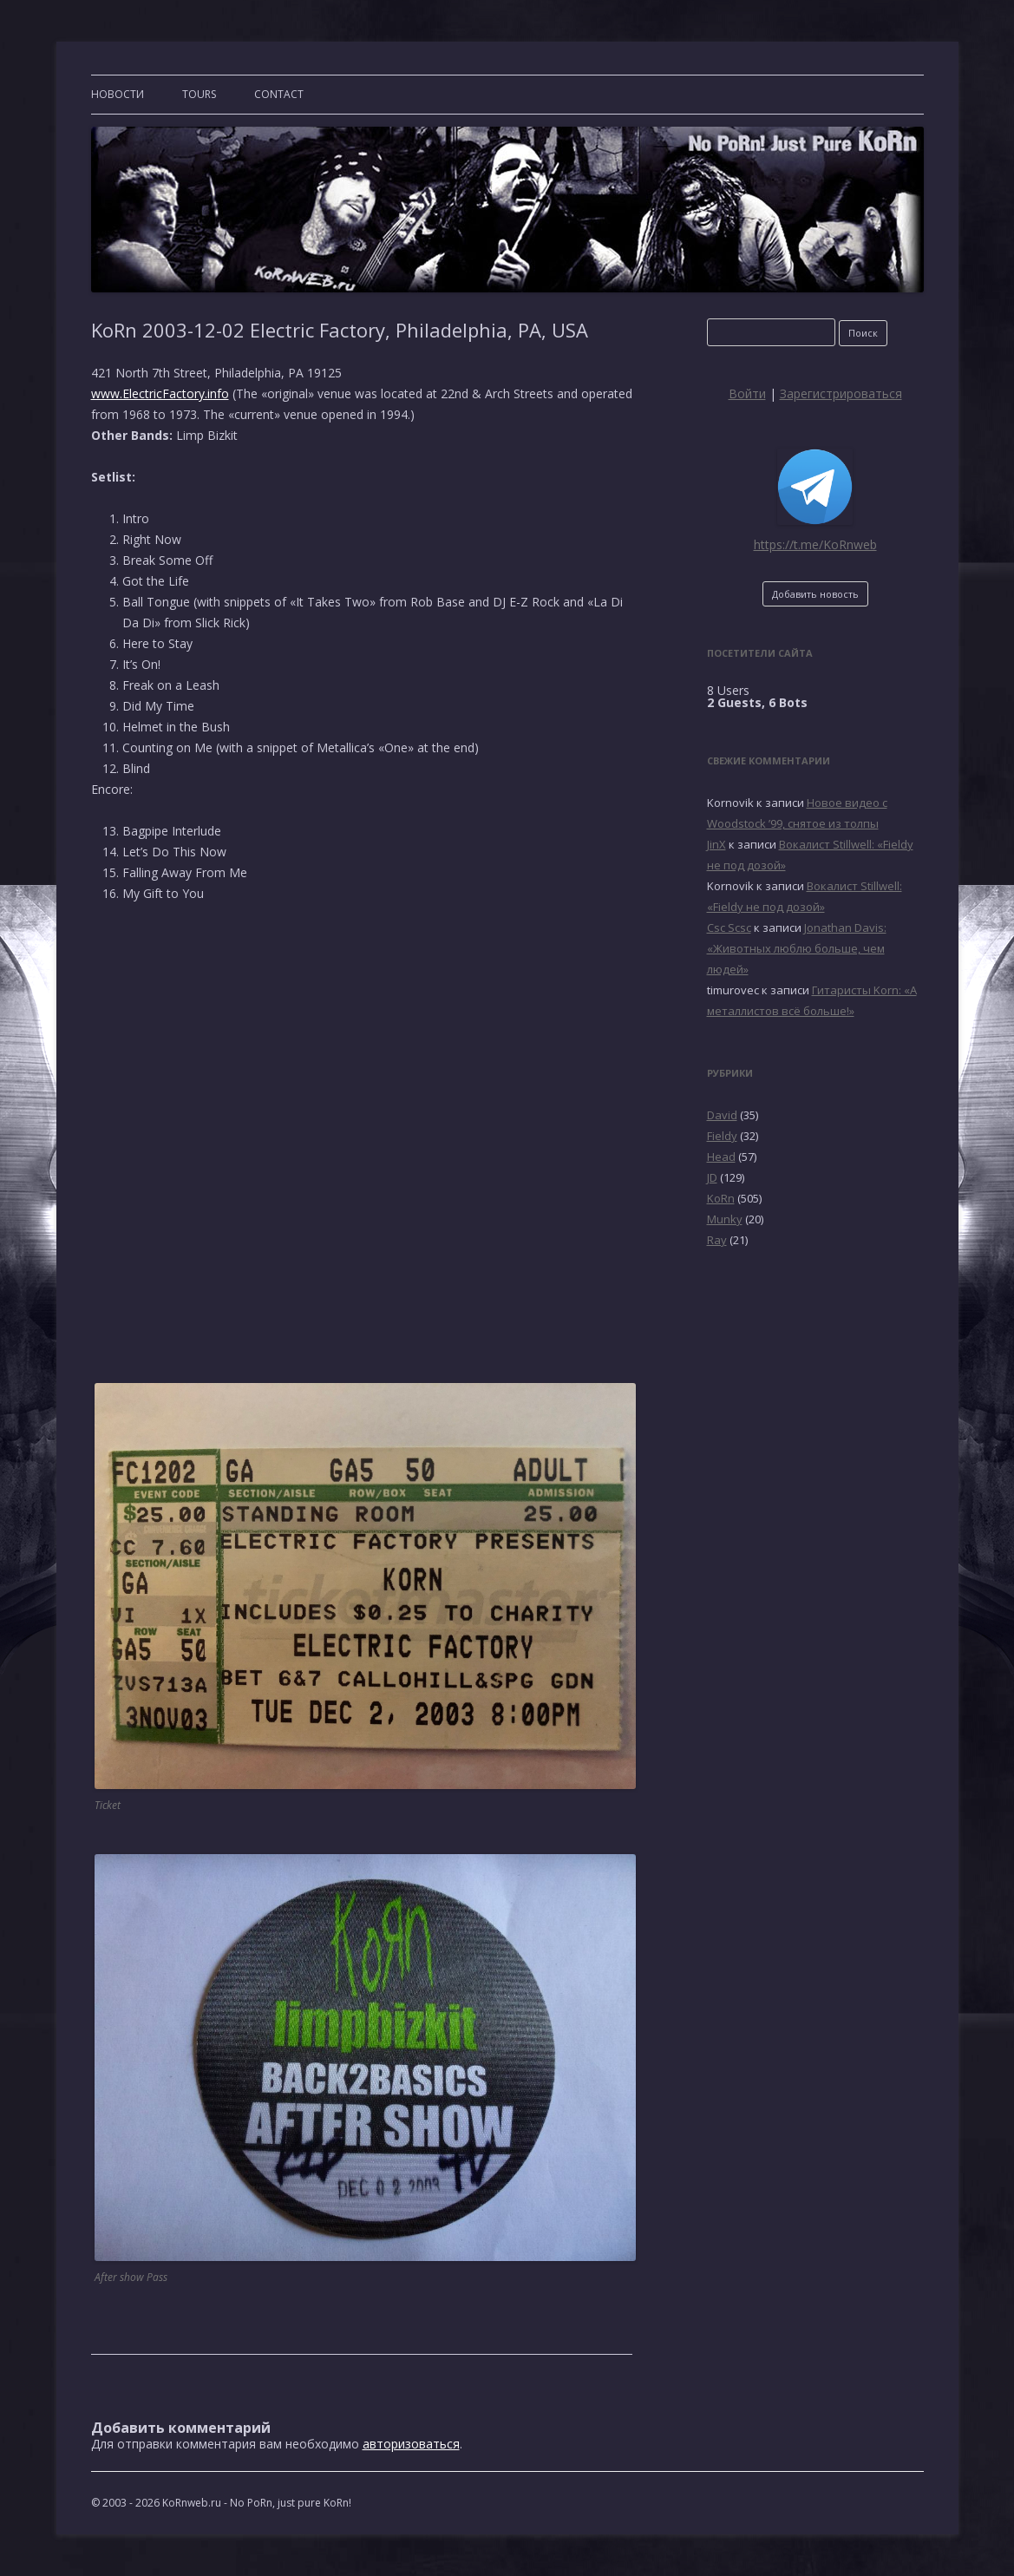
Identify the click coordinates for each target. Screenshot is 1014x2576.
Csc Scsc (729, 927)
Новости (117, 94)
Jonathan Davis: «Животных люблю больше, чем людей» (796, 948)
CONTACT (279, 94)
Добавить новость (815, 593)
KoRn (721, 1198)
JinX (716, 844)
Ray (717, 1240)
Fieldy (722, 1136)
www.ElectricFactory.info (160, 393)
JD (712, 1177)
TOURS (199, 94)
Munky (725, 1219)
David (722, 1115)
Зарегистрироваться (841, 393)
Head (721, 1156)
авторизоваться (411, 2443)
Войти (747, 393)
